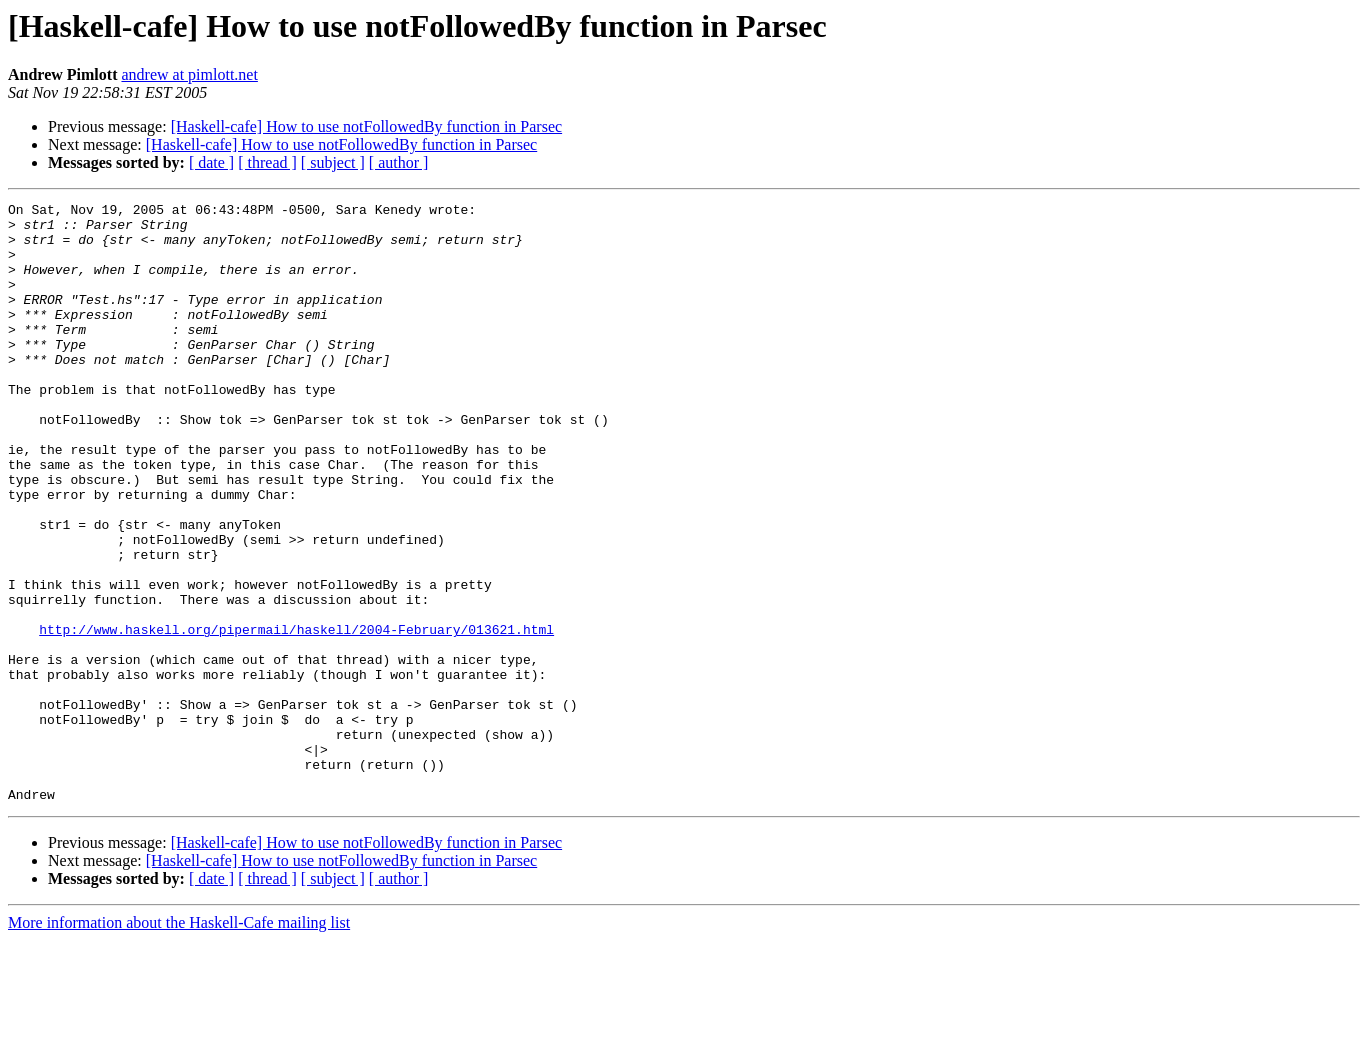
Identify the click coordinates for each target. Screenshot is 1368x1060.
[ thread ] (267, 162)
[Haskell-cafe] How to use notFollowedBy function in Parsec (366, 126)
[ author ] (399, 162)
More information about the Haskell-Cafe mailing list (179, 1042)
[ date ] (211, 162)
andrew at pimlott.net (189, 74)
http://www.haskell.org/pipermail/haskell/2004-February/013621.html (296, 716)
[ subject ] (333, 162)
